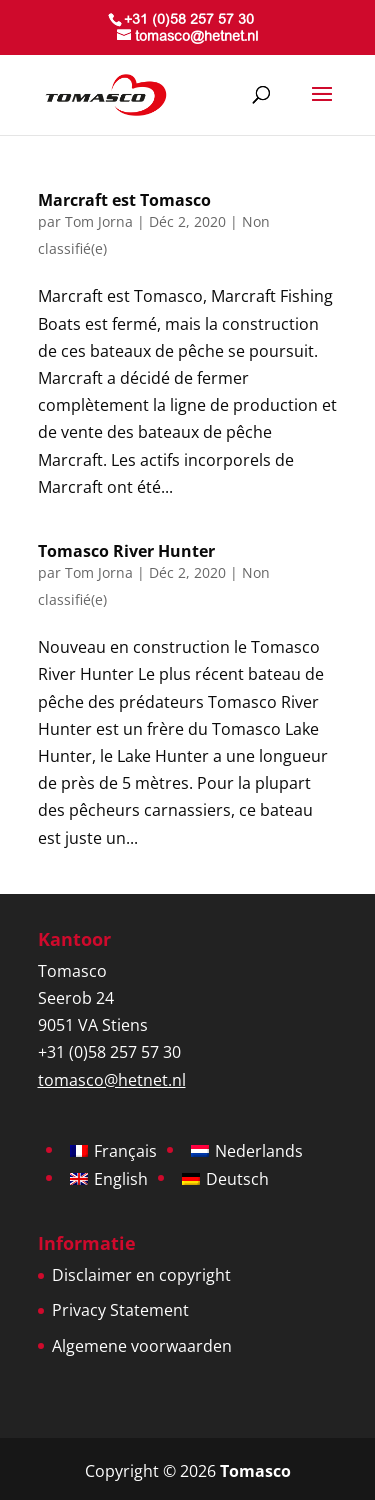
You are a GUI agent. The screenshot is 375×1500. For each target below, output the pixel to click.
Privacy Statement (120, 1310)
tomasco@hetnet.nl (112, 1080)
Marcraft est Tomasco (124, 200)
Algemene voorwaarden (142, 1346)
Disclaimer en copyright (141, 1275)
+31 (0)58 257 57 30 (189, 21)
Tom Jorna (99, 221)
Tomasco (255, 1471)
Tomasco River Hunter (126, 551)
